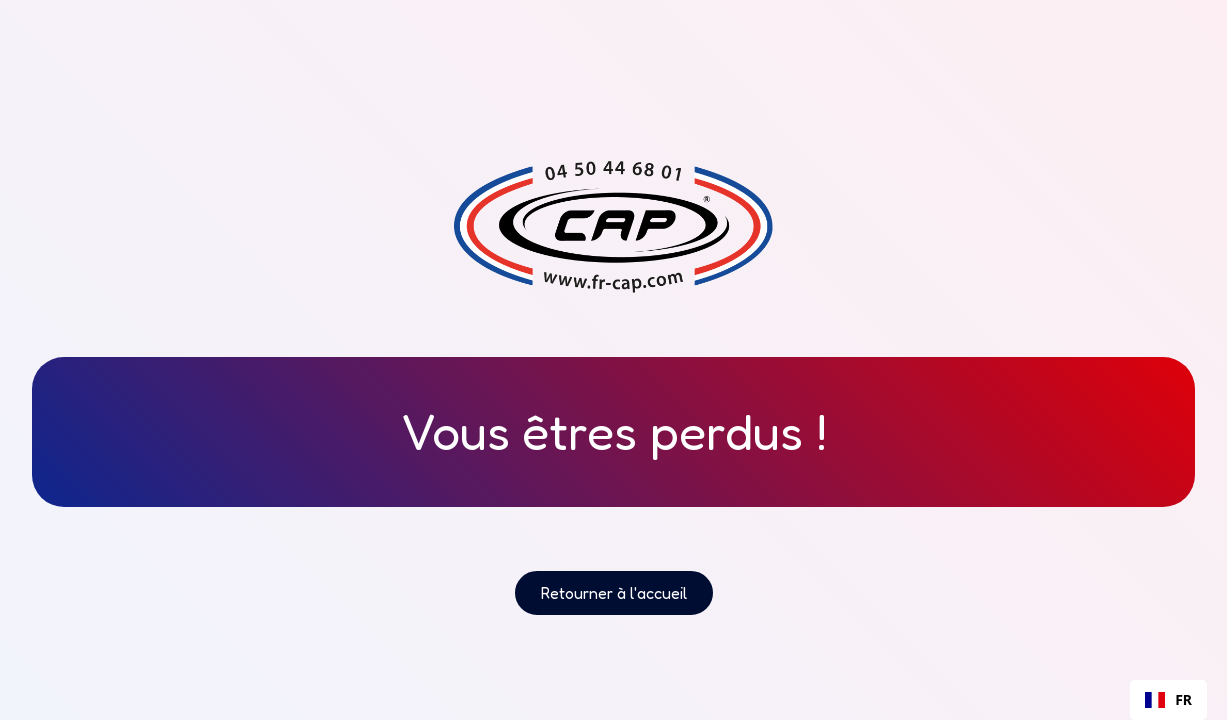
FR (1168, 699)
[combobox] (1168, 700)
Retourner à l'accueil (614, 593)
